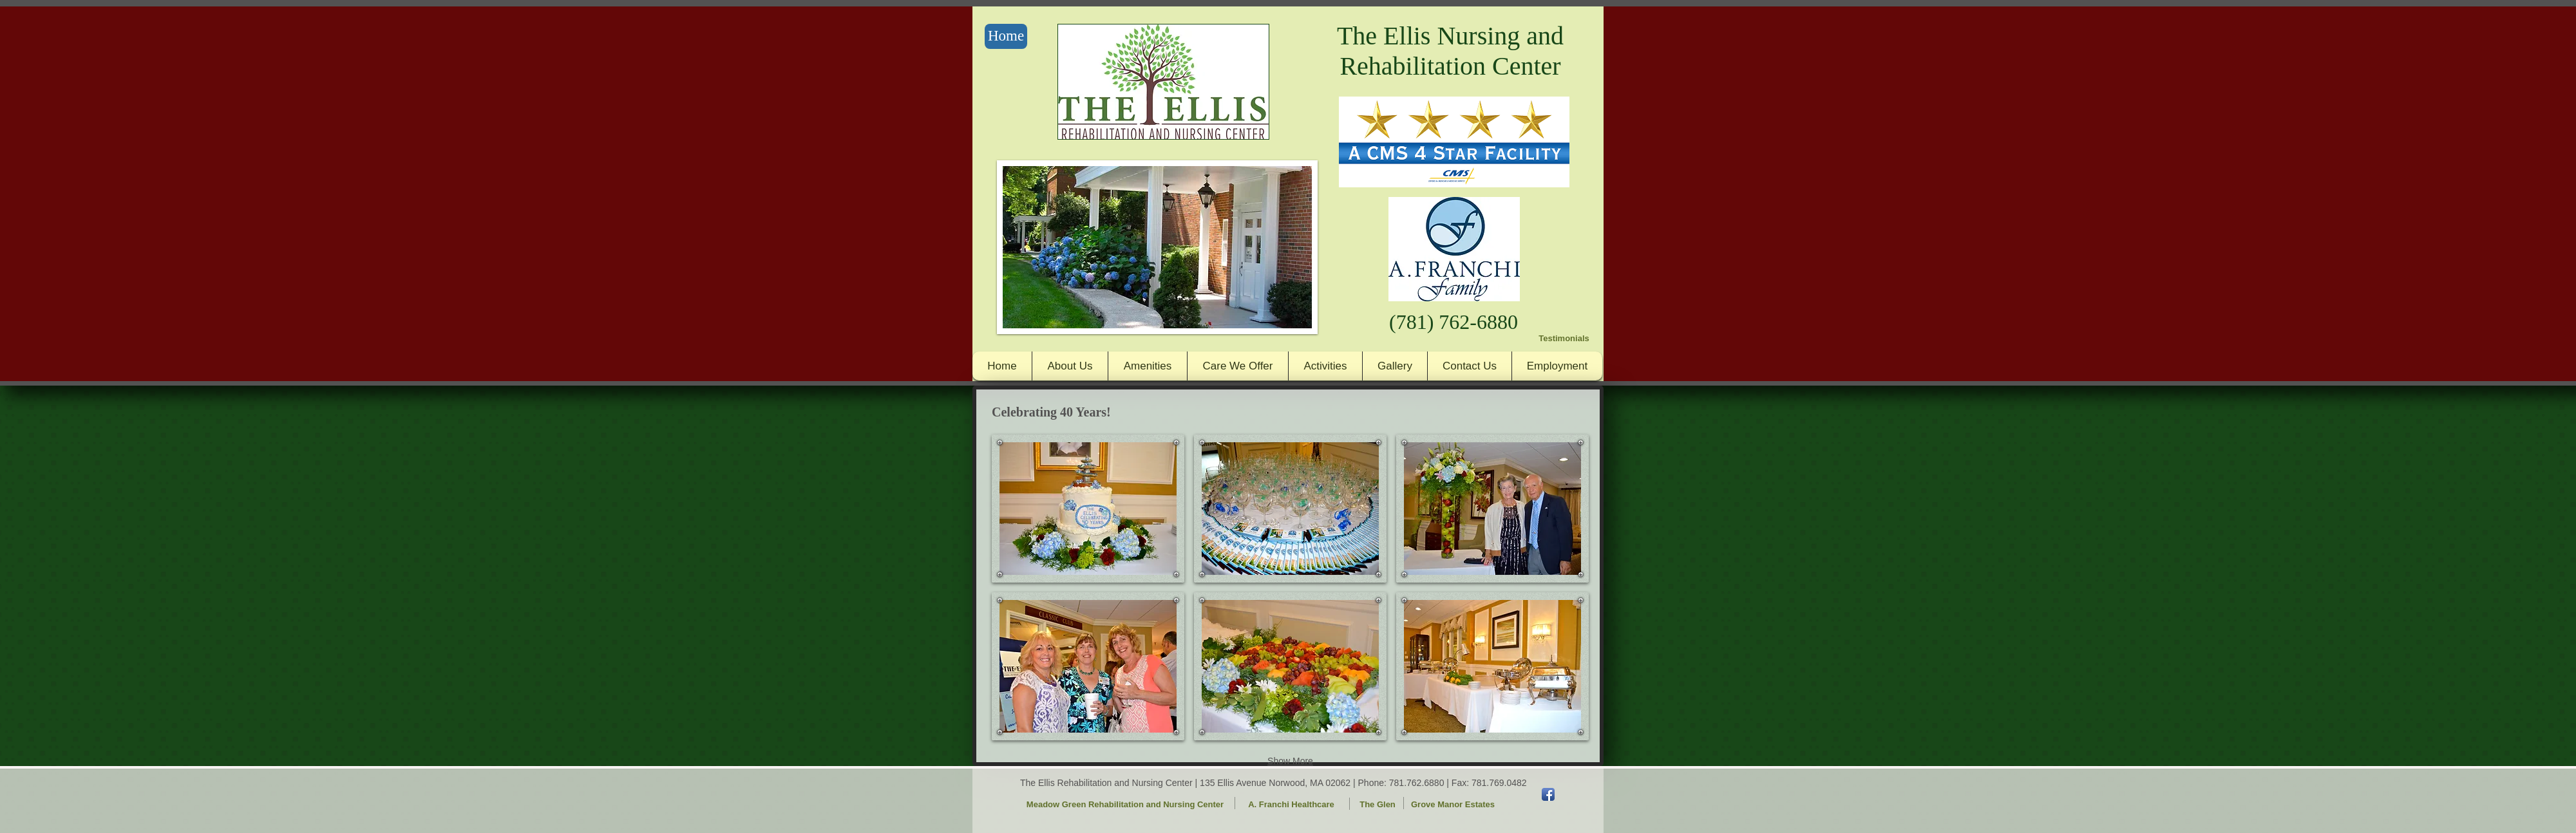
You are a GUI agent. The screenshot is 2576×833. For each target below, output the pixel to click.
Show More (1290, 761)
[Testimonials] (1564, 338)
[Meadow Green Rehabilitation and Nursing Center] (1125, 804)
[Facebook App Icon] (1548, 794)
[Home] (1006, 36)
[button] (1088, 509)
